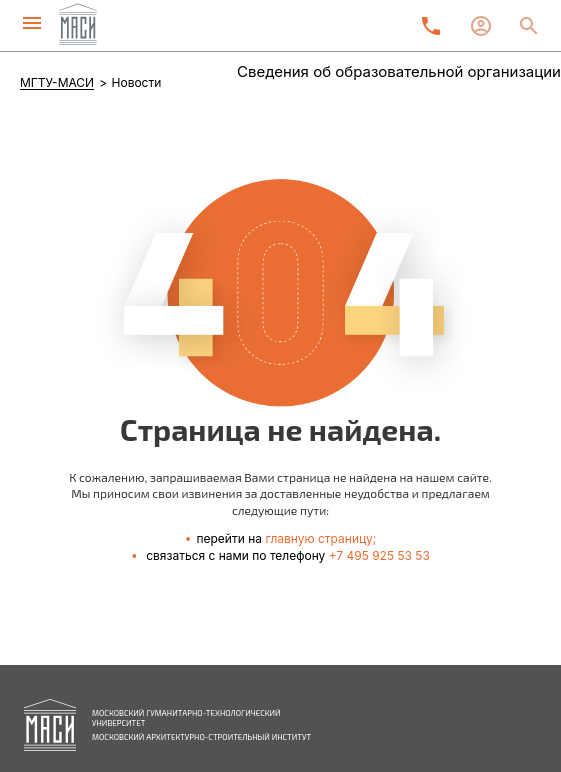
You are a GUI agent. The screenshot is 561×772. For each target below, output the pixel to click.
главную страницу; (320, 538)
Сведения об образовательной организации (399, 71)
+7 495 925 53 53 (379, 555)
